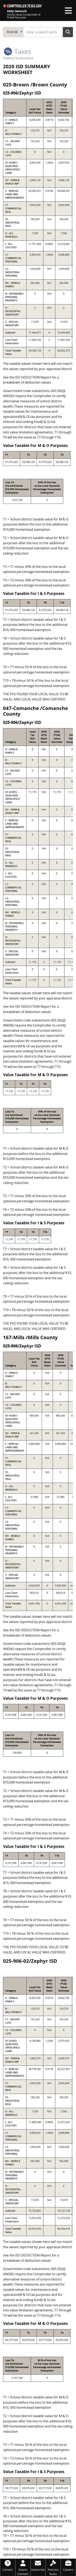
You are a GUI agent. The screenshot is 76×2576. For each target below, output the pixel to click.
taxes (17, 51)
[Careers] (68, 2565)
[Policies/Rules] (53, 2567)
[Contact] (7, 2565)
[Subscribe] (38, 2565)
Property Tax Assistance (18, 58)
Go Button (68, 32)
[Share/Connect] (22, 2567)
